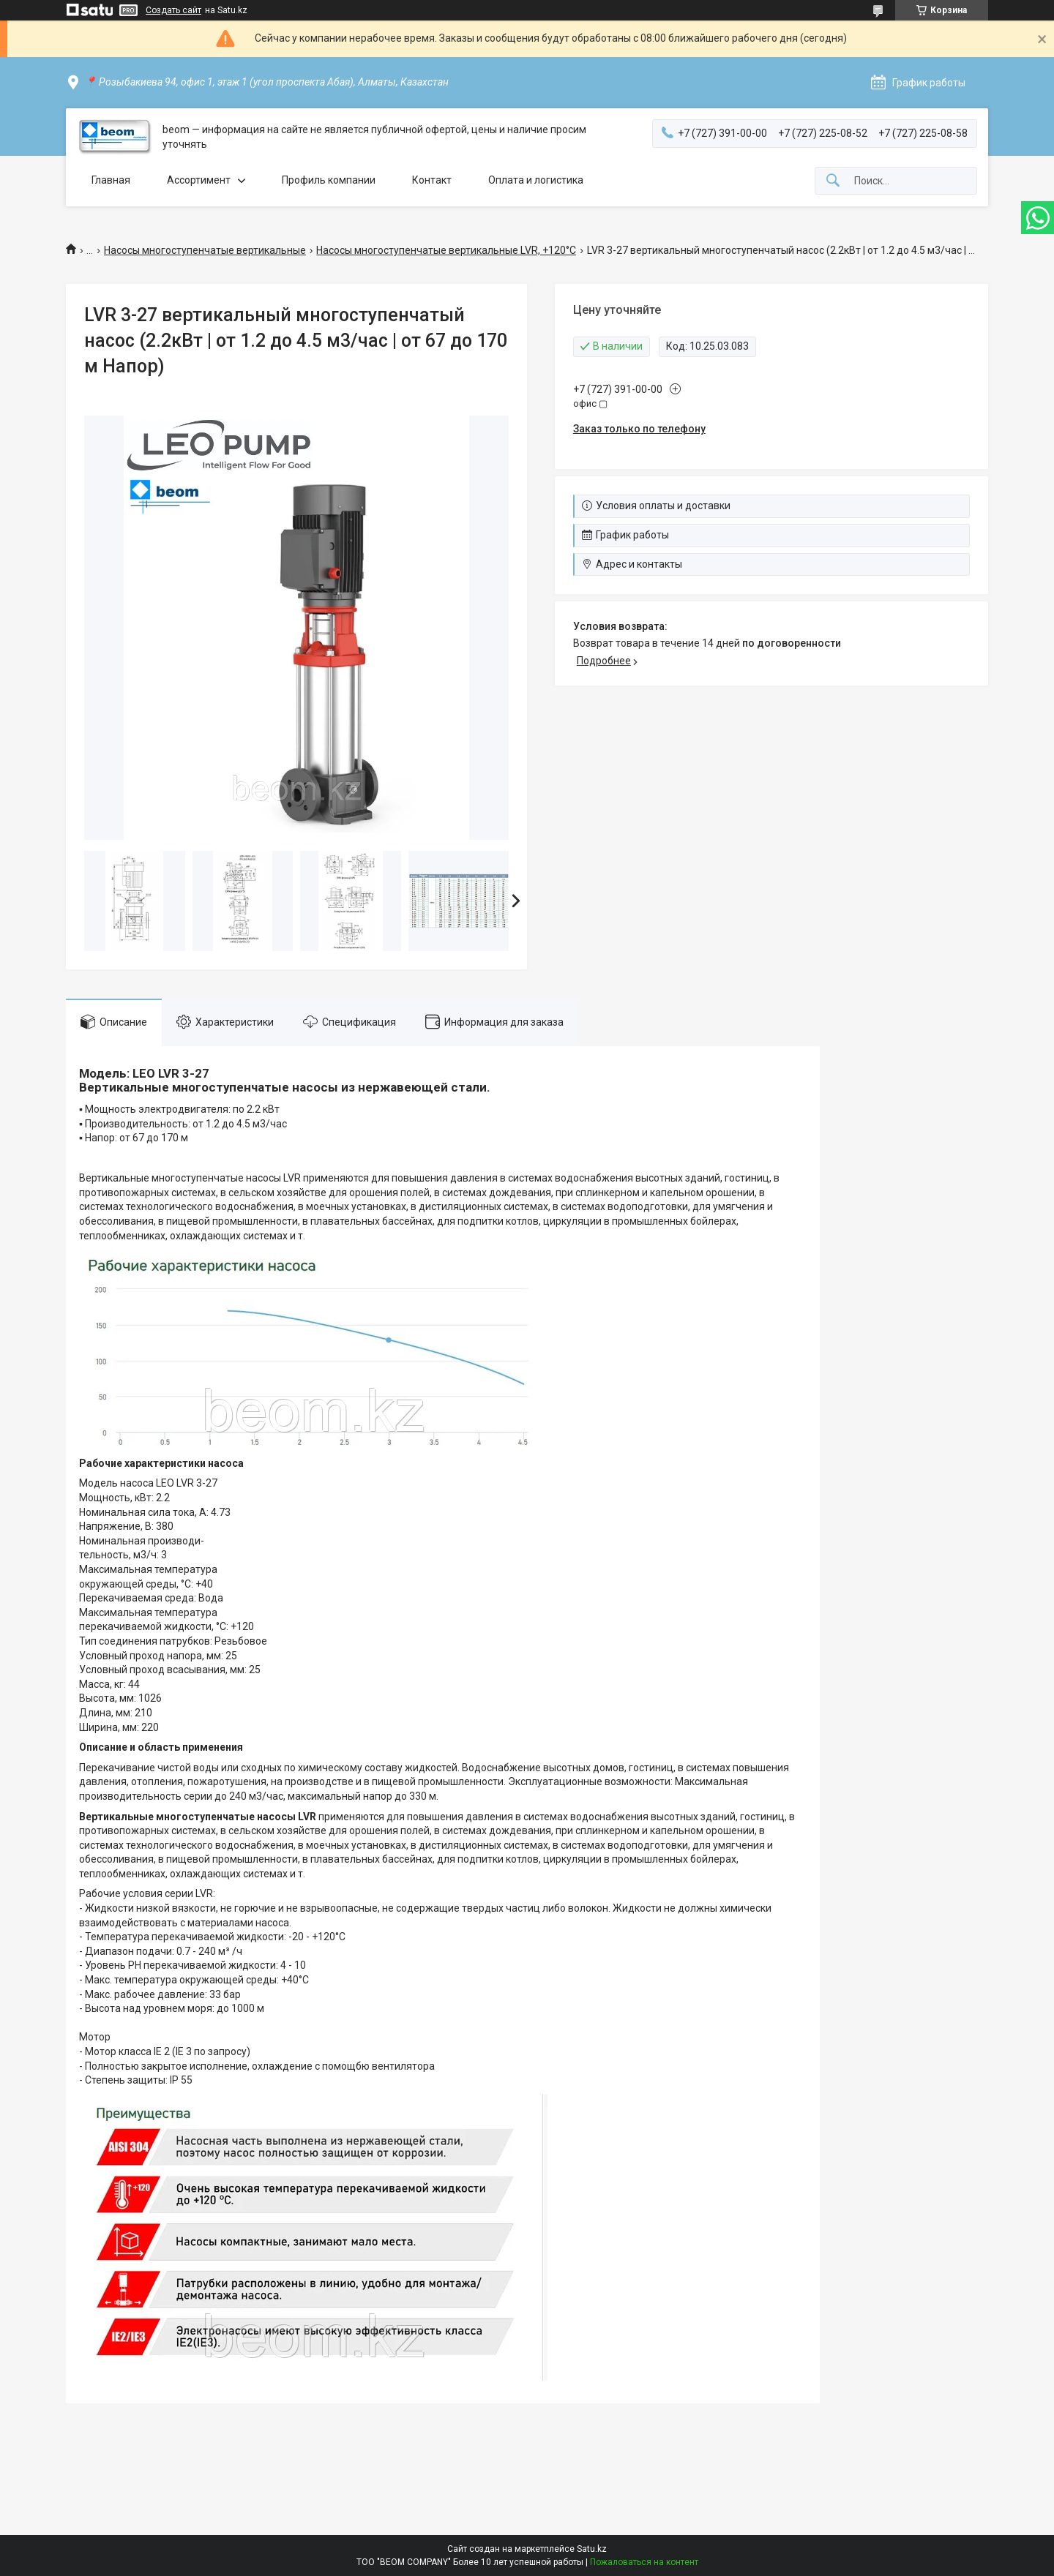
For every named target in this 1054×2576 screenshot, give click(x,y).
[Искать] (833, 181)
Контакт (432, 180)
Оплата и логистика (535, 180)
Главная (110, 180)
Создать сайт (173, 10)
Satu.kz (592, 2549)
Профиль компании (328, 180)
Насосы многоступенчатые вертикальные (205, 250)
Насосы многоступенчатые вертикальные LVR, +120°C (446, 250)
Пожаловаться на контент (644, 2562)
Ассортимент (199, 180)
